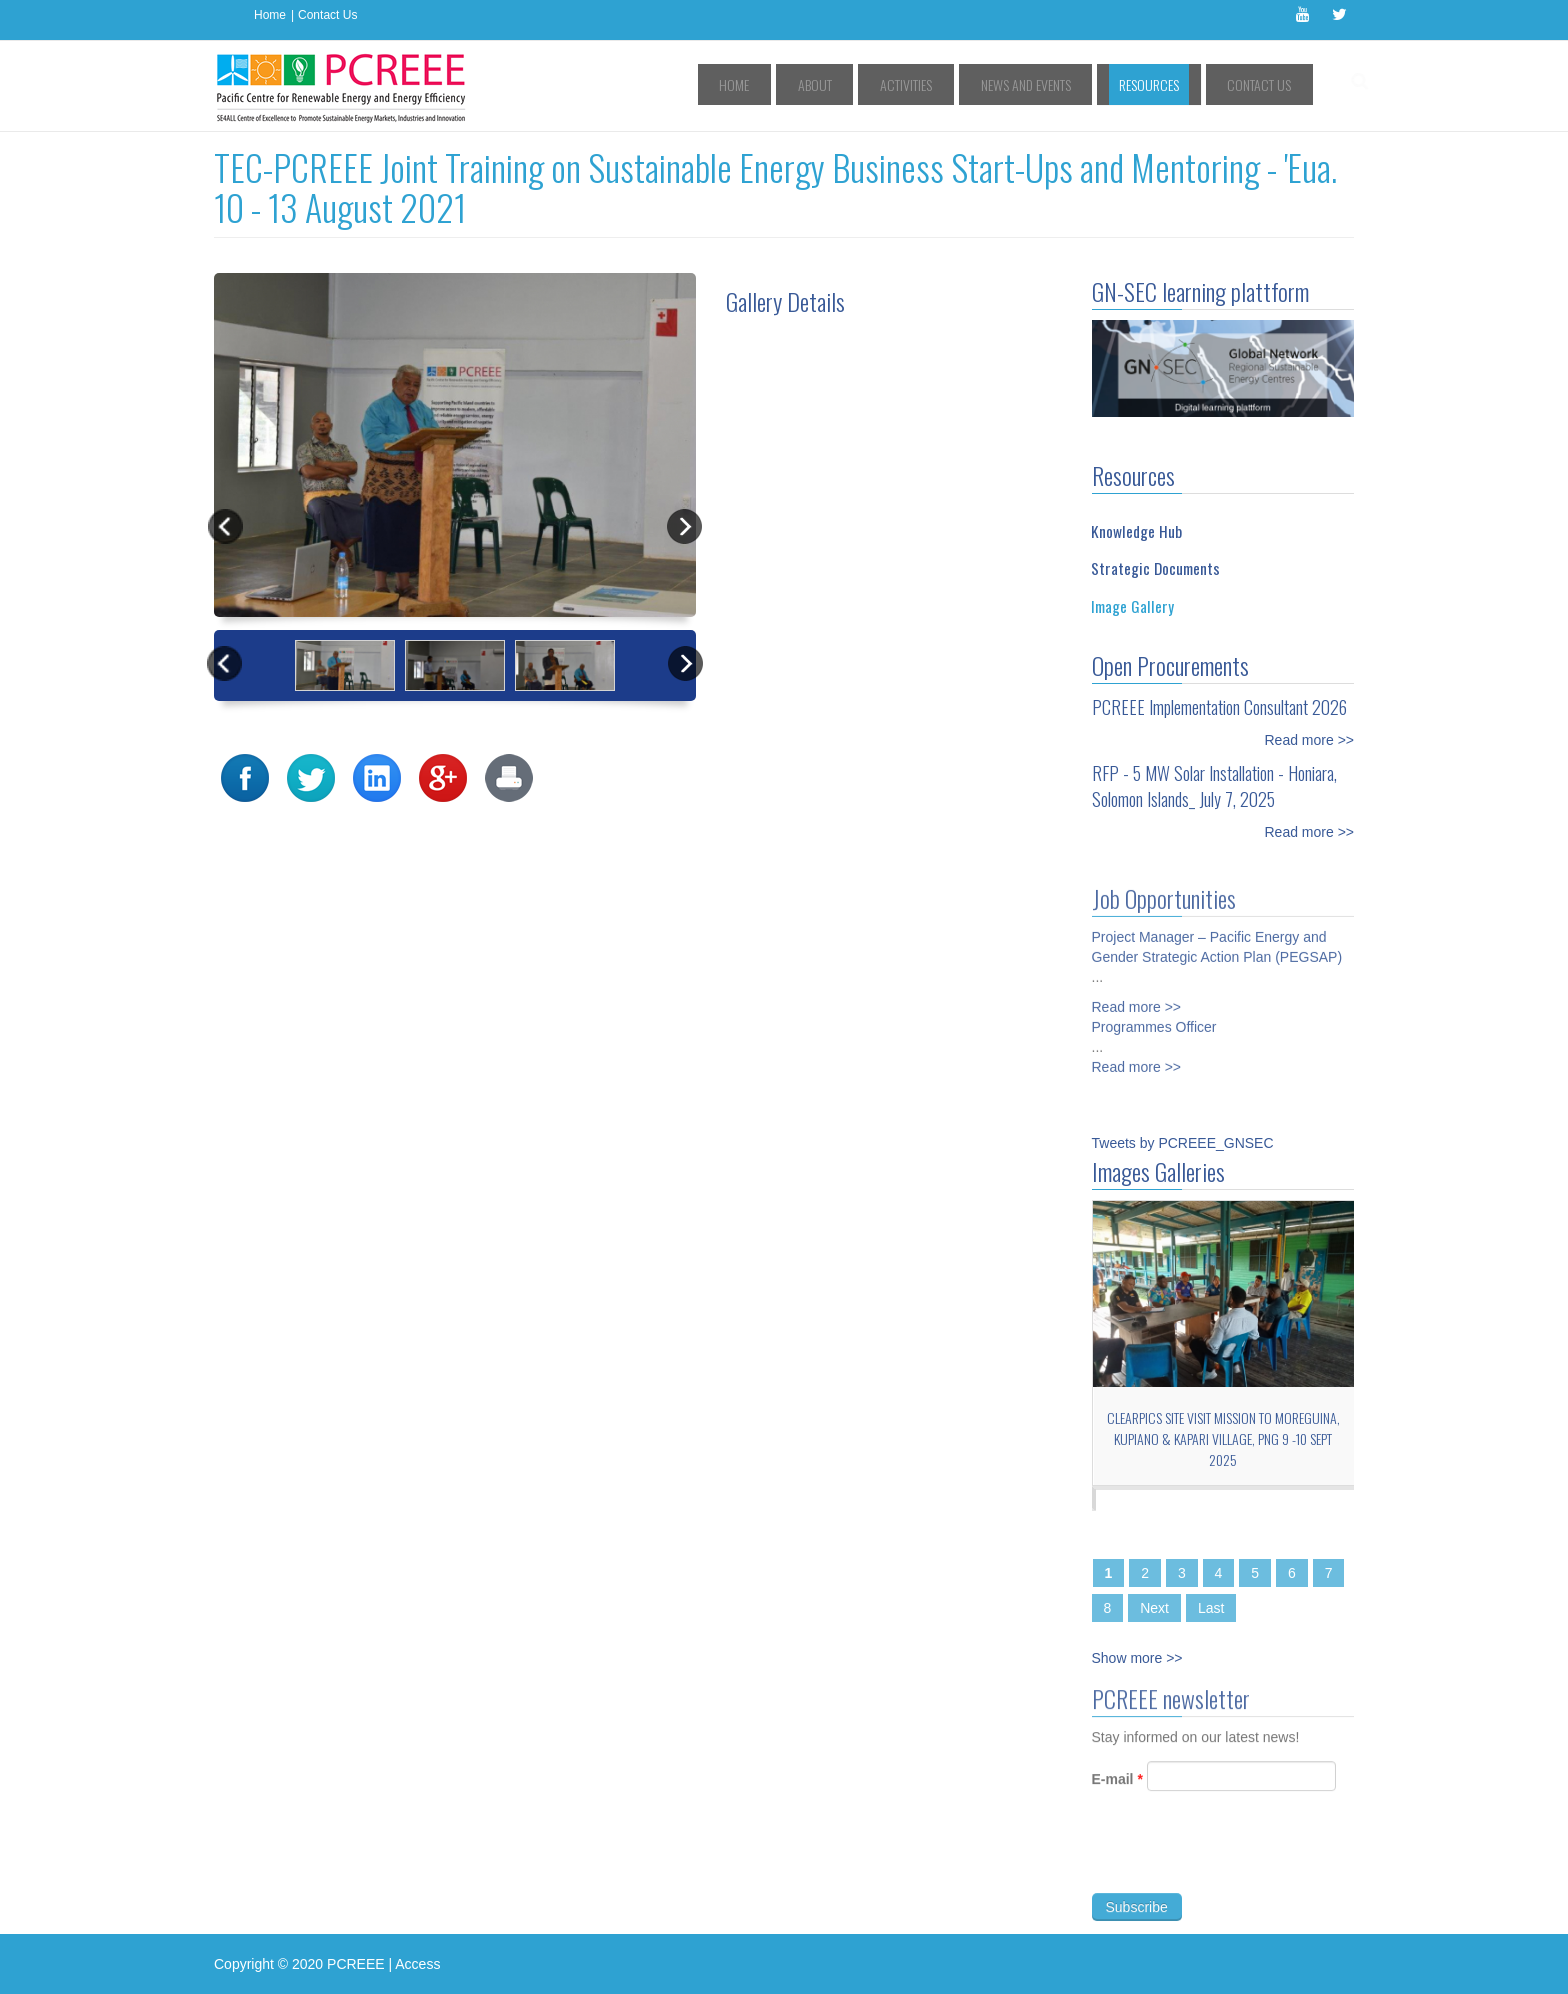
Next (1154, 1608)
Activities (972, 84)
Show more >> (1137, 1658)
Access (417, 1964)
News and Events (1072, 84)
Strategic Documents (1155, 568)
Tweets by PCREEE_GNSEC (1183, 1143)
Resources (1176, 84)
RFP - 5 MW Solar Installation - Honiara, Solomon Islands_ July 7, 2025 (1214, 786)
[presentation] (1244, 1861)
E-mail (1117, 1787)
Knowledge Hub (1136, 531)
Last (1211, 1608)
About (900, 84)
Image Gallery (1132, 606)
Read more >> (1310, 740)
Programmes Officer (1154, 1019)
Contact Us (327, 15)
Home (270, 15)
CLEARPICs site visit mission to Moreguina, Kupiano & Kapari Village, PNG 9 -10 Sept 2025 (1223, 1438)
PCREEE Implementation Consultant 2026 (1219, 707)
